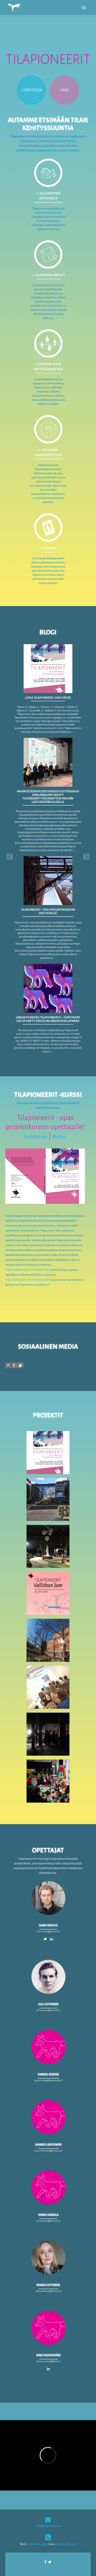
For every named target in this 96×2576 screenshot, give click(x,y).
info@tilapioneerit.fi (48, 2526)
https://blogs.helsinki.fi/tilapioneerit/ (28, 1269)
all (8, 1365)
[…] (73, 731)
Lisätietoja (35, 1136)
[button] (6, 853)
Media (59, 1136)
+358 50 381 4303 (66, 2544)
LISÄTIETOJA (32, 90)
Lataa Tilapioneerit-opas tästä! (48, 697)
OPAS (64, 90)
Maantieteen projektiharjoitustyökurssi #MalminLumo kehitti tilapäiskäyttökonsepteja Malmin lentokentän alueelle (48, 797)
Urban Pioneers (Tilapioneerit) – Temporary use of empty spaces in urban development (48, 1019)
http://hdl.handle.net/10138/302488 (27, 1279)
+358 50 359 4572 (37, 2544)
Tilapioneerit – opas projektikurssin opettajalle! (48, 911)
